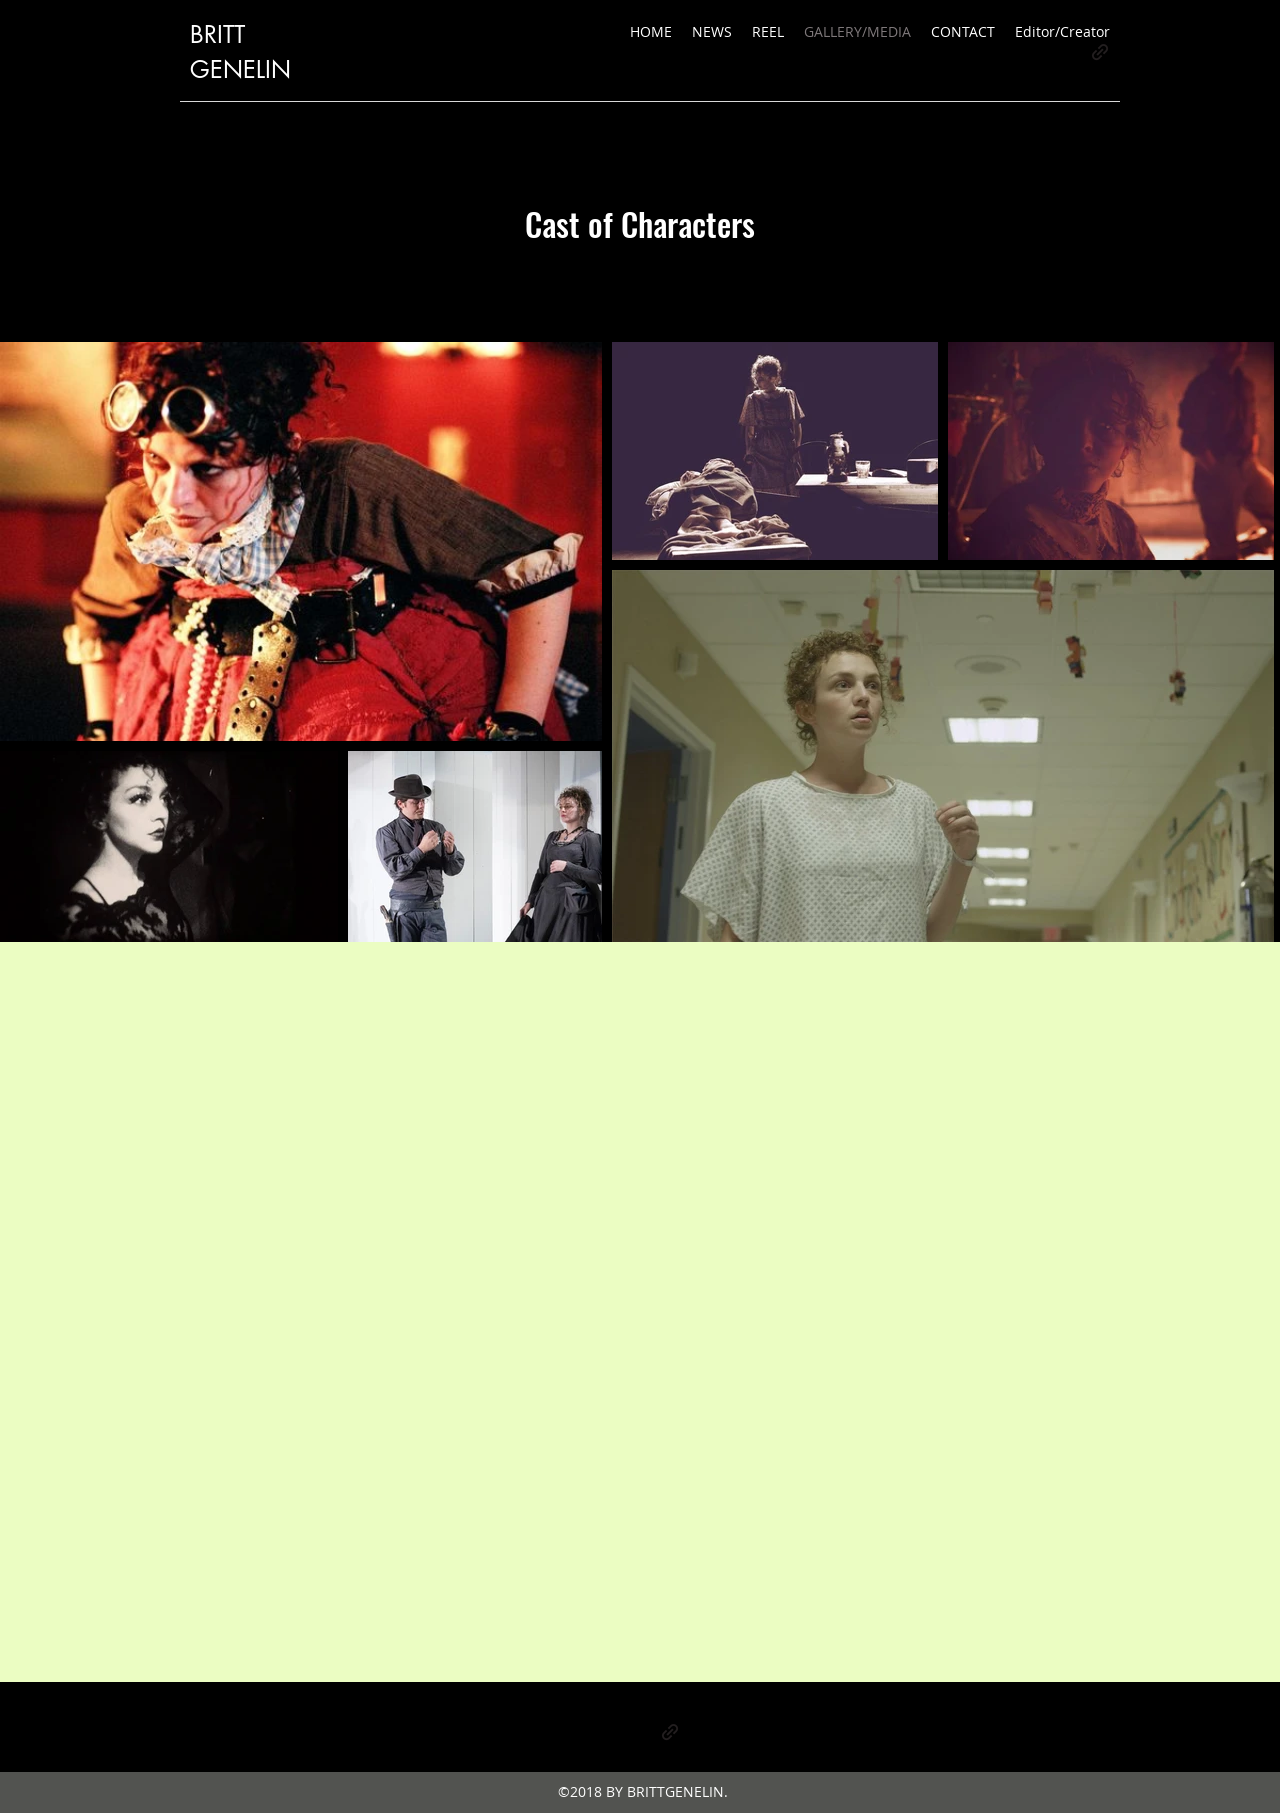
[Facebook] (640, 1732)
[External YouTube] (640, 1312)
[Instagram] (610, 1732)
